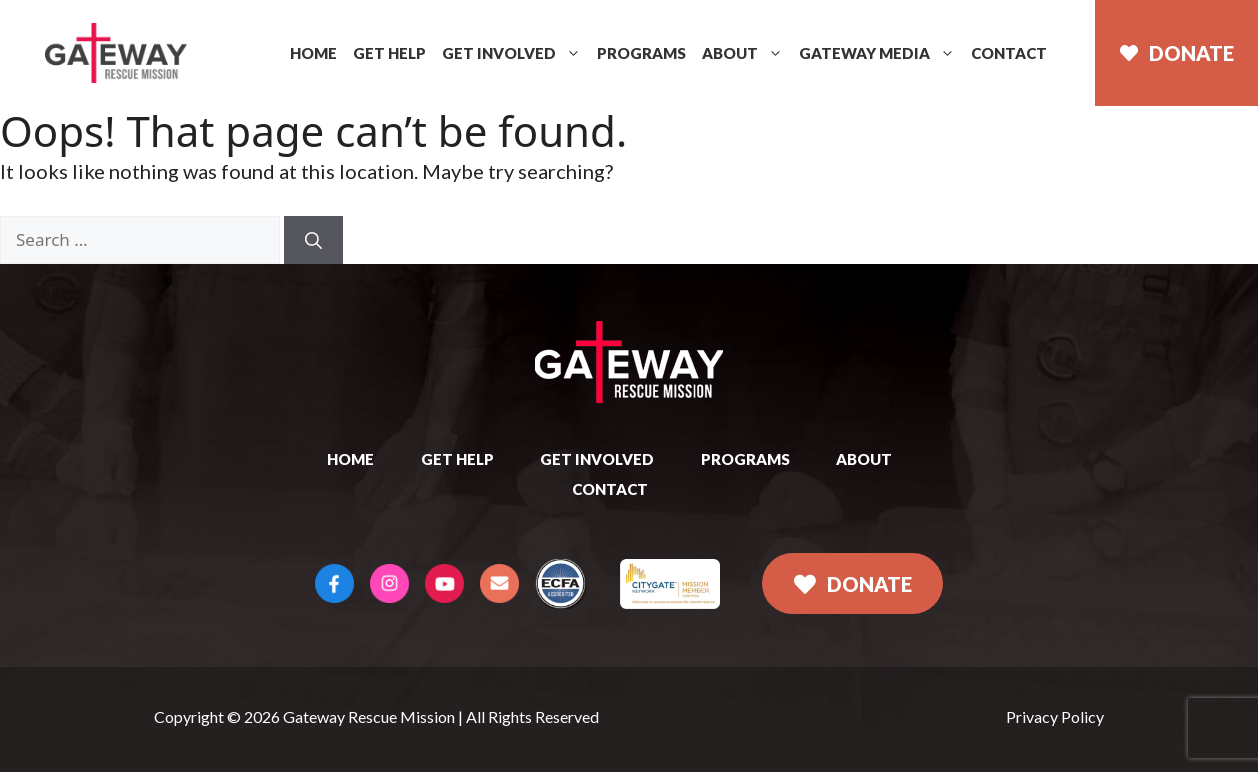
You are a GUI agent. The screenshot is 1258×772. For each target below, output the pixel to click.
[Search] (313, 240)
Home (313, 53)
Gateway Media (877, 53)
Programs (641, 53)
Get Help (389, 53)
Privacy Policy (1055, 716)
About (742, 53)
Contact (1009, 53)
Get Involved (511, 53)
